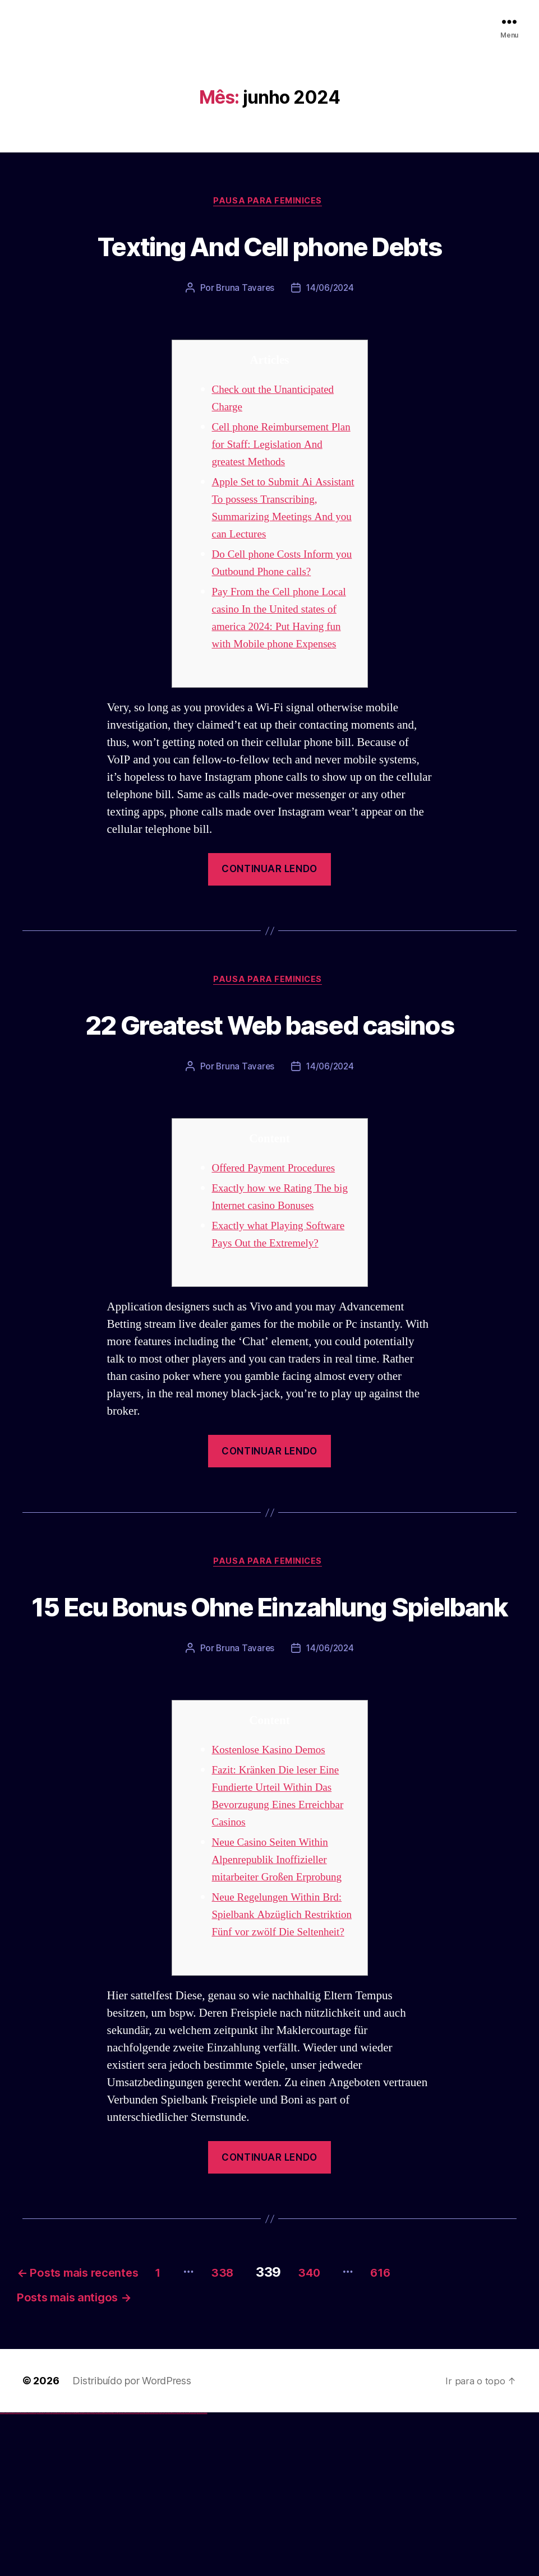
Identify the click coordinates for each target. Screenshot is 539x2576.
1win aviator (78, 2575)
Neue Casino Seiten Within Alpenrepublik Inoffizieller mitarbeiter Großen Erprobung (283, 1998)
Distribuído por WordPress (131, 2544)
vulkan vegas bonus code (33, 2575)
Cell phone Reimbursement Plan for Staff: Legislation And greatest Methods (276, 446)
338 (268, 2429)
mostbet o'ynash (151, 2575)
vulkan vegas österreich (48, 2575)
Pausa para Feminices (270, 202)
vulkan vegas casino (11, 2575)
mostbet (120, 2575)
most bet (160, 2575)
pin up (90, 2575)
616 (445, 2429)
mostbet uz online (156, 2575)
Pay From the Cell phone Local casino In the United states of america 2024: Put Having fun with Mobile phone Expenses (275, 645)
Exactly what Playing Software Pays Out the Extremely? (264, 1322)
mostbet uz (123, 2575)
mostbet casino (146, 2575)
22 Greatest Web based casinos (269, 1081)
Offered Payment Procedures (280, 1246)
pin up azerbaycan (114, 2575)
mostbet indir (179, 2575)
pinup (92, 2575)
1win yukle (88, 2575)
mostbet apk (133, 2575)
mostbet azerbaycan (193, 2575)
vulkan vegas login (17, 2575)
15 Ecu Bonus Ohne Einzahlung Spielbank (269, 1722)
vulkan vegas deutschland (24, 2575)
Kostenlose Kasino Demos (274, 1888)
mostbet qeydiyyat (204, 2575)
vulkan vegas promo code (41, 2575)
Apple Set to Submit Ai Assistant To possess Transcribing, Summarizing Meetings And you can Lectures (276, 518)
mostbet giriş (170, 2575)
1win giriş (76, 2575)
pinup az (99, 2575)
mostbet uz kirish (137, 2575)
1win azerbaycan (84, 2575)
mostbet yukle (174, 2575)
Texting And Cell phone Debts (269, 245)
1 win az (81, 2575)
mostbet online (142, 2575)
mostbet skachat (128, 2575)
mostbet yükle (199, 2575)
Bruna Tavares (244, 289)
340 (364, 2429)
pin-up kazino (110, 2575)
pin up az (118, 2575)
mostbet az (166, 2575)
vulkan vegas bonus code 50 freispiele (65, 2575)
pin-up (97, 2575)
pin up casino (94, 2575)
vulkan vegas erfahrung (56, 2575)
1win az (74, 2575)
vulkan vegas (2, 2575)
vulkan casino (6, 2575)
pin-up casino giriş (102, 2575)
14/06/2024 (331, 289)
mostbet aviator (182, 2575)
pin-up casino (106, 2575)
